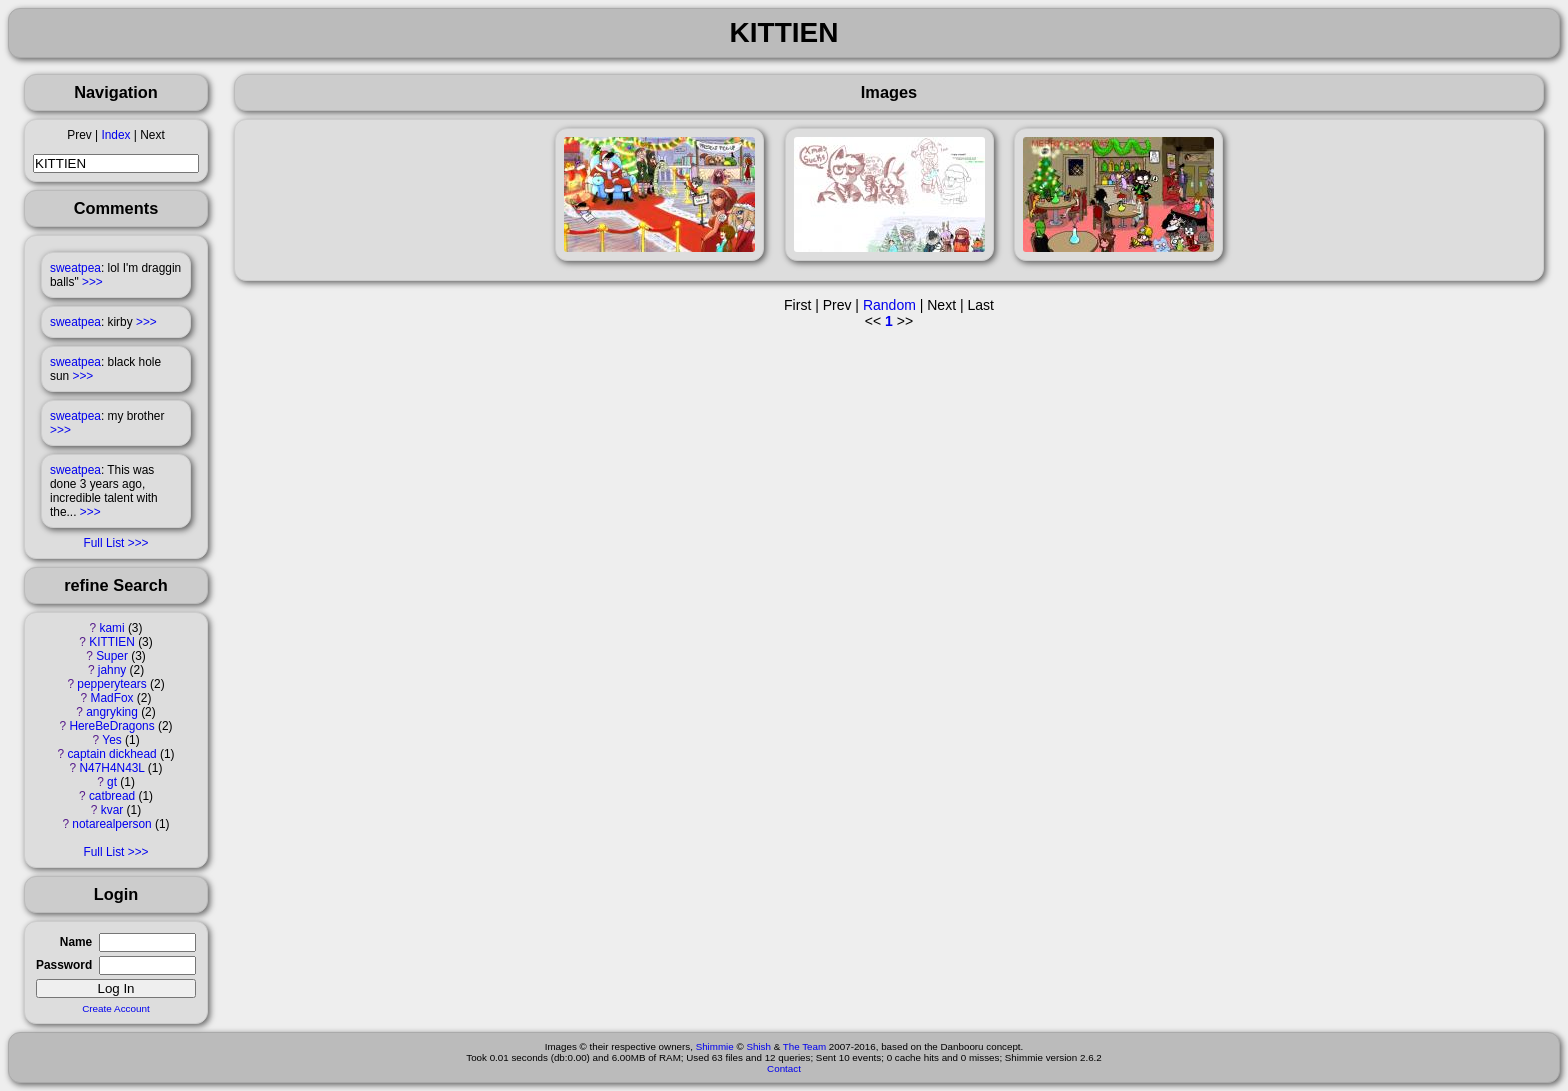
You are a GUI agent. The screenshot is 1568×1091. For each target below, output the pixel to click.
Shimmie (715, 1046)
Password (64, 965)
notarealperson (111, 824)
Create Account (116, 1008)
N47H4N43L (112, 768)
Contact (784, 1068)
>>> (92, 282)
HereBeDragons (111, 726)
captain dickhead (111, 754)
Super (112, 656)
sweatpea (75, 268)
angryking (112, 712)
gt (112, 782)
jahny (112, 670)
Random (889, 305)
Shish (758, 1046)
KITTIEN (112, 642)
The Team (804, 1046)
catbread (112, 796)
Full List (103, 543)
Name (76, 942)
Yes (111, 740)
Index (115, 135)
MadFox (112, 698)
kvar (112, 810)
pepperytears (111, 684)
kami (111, 628)
